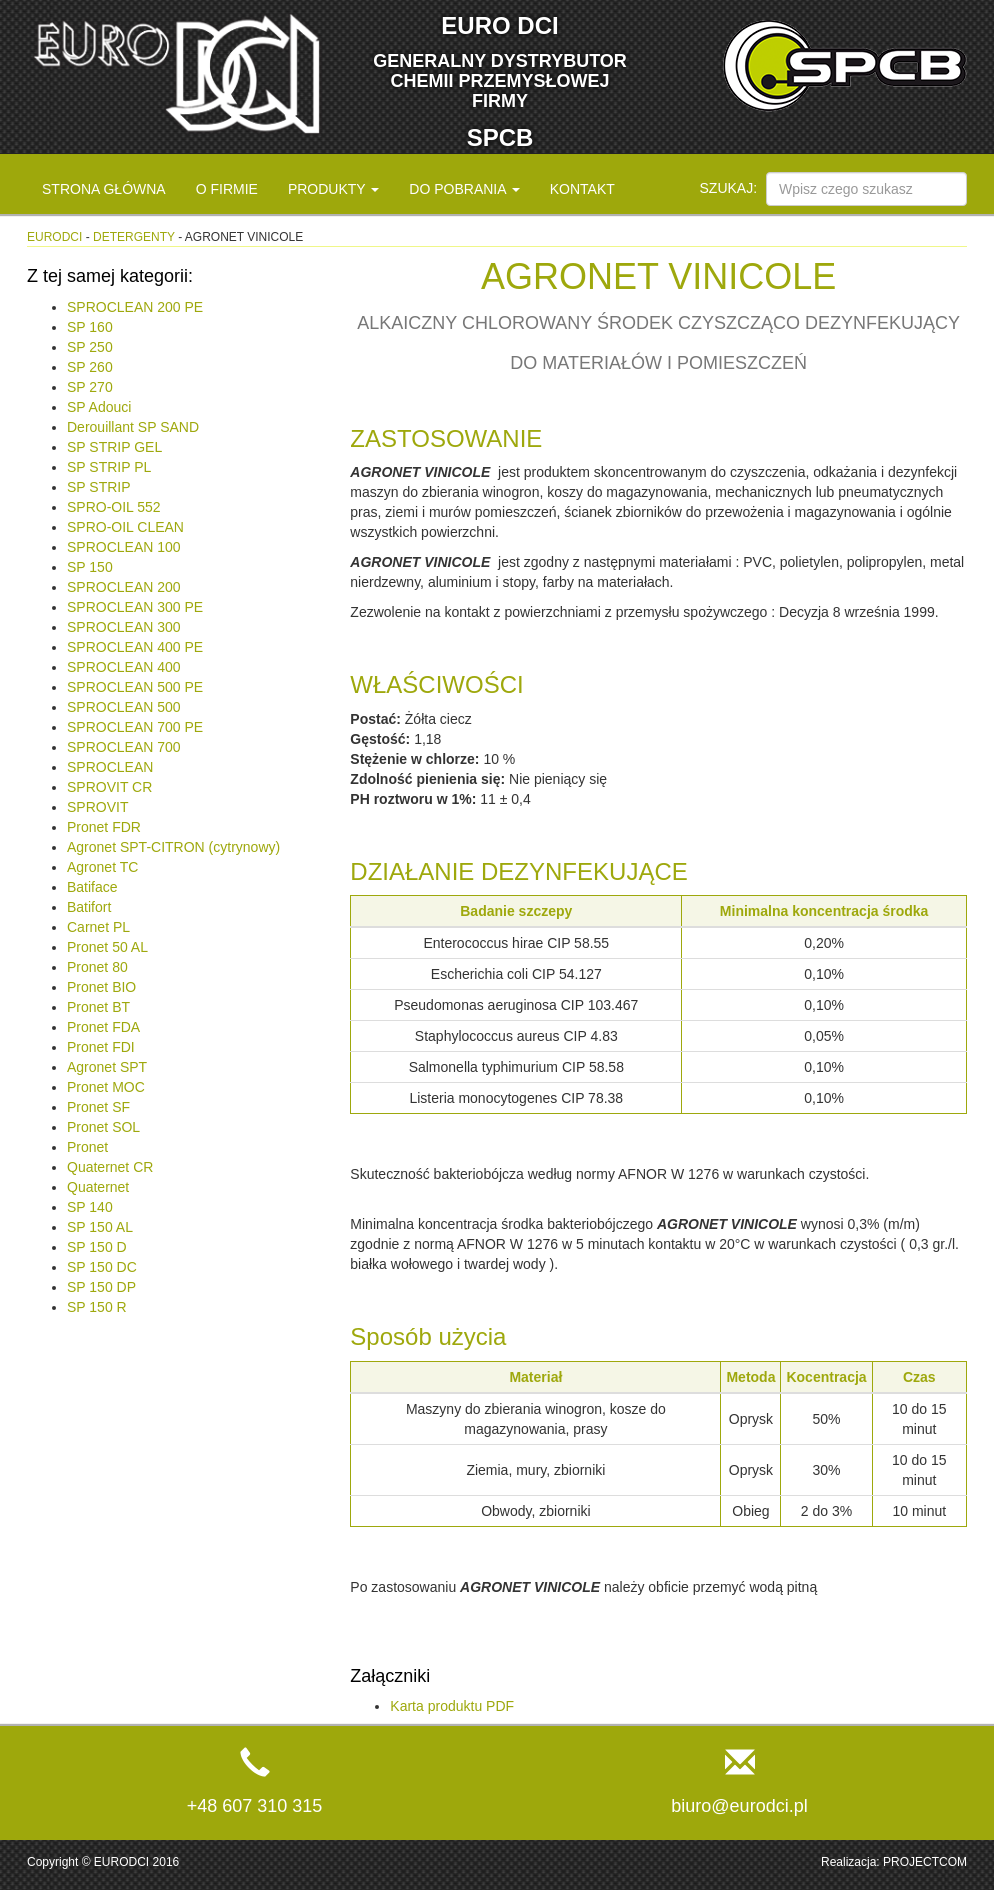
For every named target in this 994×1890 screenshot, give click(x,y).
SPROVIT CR (109, 787)
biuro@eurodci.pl (739, 1806)
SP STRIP (99, 487)
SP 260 (90, 367)
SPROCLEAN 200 (124, 587)
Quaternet (98, 1187)
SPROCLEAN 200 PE (135, 307)
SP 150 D (97, 1247)
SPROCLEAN (110, 767)
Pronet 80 (97, 967)
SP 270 (90, 387)
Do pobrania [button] (464, 189)
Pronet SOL (103, 1127)
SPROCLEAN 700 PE (135, 727)
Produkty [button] (333, 189)
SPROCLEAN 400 (124, 667)
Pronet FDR (104, 827)
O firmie (227, 189)
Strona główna (104, 189)
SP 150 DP (101, 1287)
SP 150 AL (100, 1227)
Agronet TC (102, 867)
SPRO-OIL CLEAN (125, 527)
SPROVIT (97, 807)
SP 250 (90, 347)
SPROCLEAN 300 (124, 627)
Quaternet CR (110, 1167)
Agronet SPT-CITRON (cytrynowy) (173, 847)
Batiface (92, 887)
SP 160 (90, 327)
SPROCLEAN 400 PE (135, 647)
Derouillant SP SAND (133, 427)
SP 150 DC (102, 1267)
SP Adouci (99, 407)
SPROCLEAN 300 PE (135, 607)
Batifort (89, 907)
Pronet (87, 1147)
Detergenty (134, 237)
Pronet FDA (103, 1027)
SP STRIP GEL (114, 447)
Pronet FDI (101, 1047)
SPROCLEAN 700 (124, 747)
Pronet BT (98, 1007)
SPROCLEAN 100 (124, 547)
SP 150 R (97, 1307)
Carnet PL (98, 927)
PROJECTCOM (925, 1862)
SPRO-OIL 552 (114, 507)
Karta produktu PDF (452, 1706)
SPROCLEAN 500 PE (135, 687)
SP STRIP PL (109, 467)
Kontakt (582, 189)
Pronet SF (98, 1107)
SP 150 (90, 567)
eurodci (54, 237)
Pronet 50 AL (107, 947)
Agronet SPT (107, 1067)
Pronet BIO (101, 987)
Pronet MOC (106, 1087)
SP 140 (90, 1207)
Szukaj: (729, 188)
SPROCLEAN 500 (124, 707)
